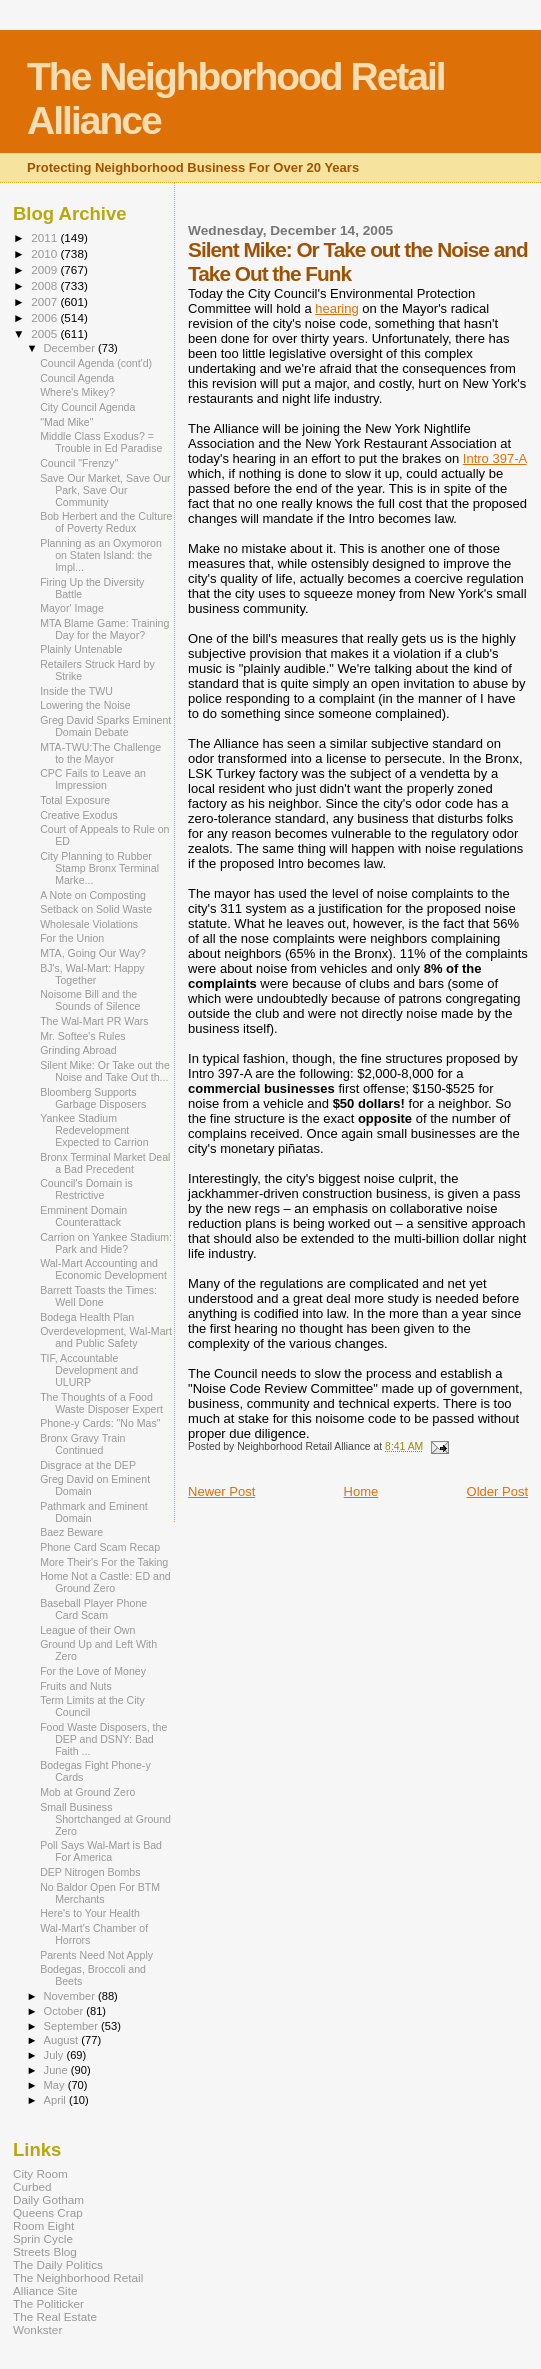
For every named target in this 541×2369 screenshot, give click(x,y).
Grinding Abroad (78, 1050)
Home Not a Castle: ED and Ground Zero (105, 1582)
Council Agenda (77, 378)
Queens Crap (48, 2212)
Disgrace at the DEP (88, 1465)
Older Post (497, 1491)
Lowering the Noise (85, 705)
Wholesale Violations (89, 924)
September (73, 2026)
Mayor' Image (72, 608)
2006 (45, 317)
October (65, 2011)
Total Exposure (75, 800)
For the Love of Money (93, 1671)
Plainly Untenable (81, 649)
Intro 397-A (495, 458)
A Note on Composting (93, 895)
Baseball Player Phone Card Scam (93, 1609)
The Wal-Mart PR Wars (94, 1021)
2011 (45, 237)
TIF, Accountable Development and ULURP (89, 1370)
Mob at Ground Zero (87, 1792)
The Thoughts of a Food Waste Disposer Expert (101, 1403)
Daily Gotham (48, 2199)
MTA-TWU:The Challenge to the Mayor (100, 753)
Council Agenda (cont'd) (96, 363)
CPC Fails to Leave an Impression (93, 779)
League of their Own (87, 1630)
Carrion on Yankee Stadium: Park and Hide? (106, 1243)
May (56, 2085)
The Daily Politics (58, 2264)
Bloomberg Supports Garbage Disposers (93, 1098)
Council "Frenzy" (79, 463)
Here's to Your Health (90, 1913)
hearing (336, 308)
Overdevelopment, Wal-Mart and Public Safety (106, 1337)
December (71, 348)
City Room (40, 2173)
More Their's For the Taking (104, 1562)
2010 (45, 253)
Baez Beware (71, 1532)
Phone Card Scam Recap (100, 1547)
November (71, 1996)
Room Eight (43, 2225)
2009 (45, 269)
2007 (45, 301)
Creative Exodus (79, 815)
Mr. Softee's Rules (83, 1036)
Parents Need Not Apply (96, 1955)
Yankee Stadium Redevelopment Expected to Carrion (94, 1130)
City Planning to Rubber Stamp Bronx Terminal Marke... (99, 868)
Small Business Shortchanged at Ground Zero (105, 1819)
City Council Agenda (87, 407)
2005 (45, 333)
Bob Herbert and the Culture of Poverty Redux (106, 522)
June (57, 2070)
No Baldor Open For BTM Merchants (100, 1893)
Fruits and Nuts (76, 1686)
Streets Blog (45, 2251)
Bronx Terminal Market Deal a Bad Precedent (105, 1163)
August (63, 2040)
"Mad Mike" (66, 422)
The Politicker (48, 2303)
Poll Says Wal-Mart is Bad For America (101, 1851)
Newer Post (221, 1491)
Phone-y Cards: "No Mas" (100, 1423)
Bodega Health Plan (87, 1317)
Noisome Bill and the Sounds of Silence (90, 1000)
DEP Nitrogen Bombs (90, 1872)
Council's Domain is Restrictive (86, 1189)
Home (361, 1491)
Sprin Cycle (43, 2238)
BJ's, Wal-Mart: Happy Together (92, 974)
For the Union (72, 938)
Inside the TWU (76, 691)
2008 (45, 285)
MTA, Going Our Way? (93, 953)
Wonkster (37, 2329)
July (55, 2055)
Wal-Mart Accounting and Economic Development (103, 1269)
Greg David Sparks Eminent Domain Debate (105, 726)
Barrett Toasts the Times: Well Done (98, 1296)
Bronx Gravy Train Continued (82, 1444)
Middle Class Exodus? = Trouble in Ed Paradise (101, 442)
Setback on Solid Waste (96, 909)
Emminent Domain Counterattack (83, 1216)
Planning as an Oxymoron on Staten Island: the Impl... (101, 555)
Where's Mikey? (77, 392)
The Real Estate (55, 2316)
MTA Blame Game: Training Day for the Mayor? (104, 629)
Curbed (32, 2186)
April (56, 2100)
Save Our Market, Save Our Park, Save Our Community (105, 490)
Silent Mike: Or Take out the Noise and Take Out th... (105, 1071)
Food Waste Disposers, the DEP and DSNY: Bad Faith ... (103, 1739)
